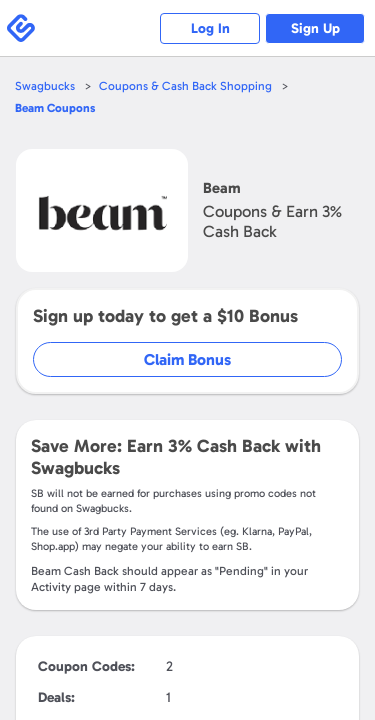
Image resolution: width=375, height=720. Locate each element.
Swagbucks (45, 86)
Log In (210, 28)
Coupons (55, 108)
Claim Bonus (187, 359)
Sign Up (315, 28)
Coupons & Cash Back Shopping (185, 86)
